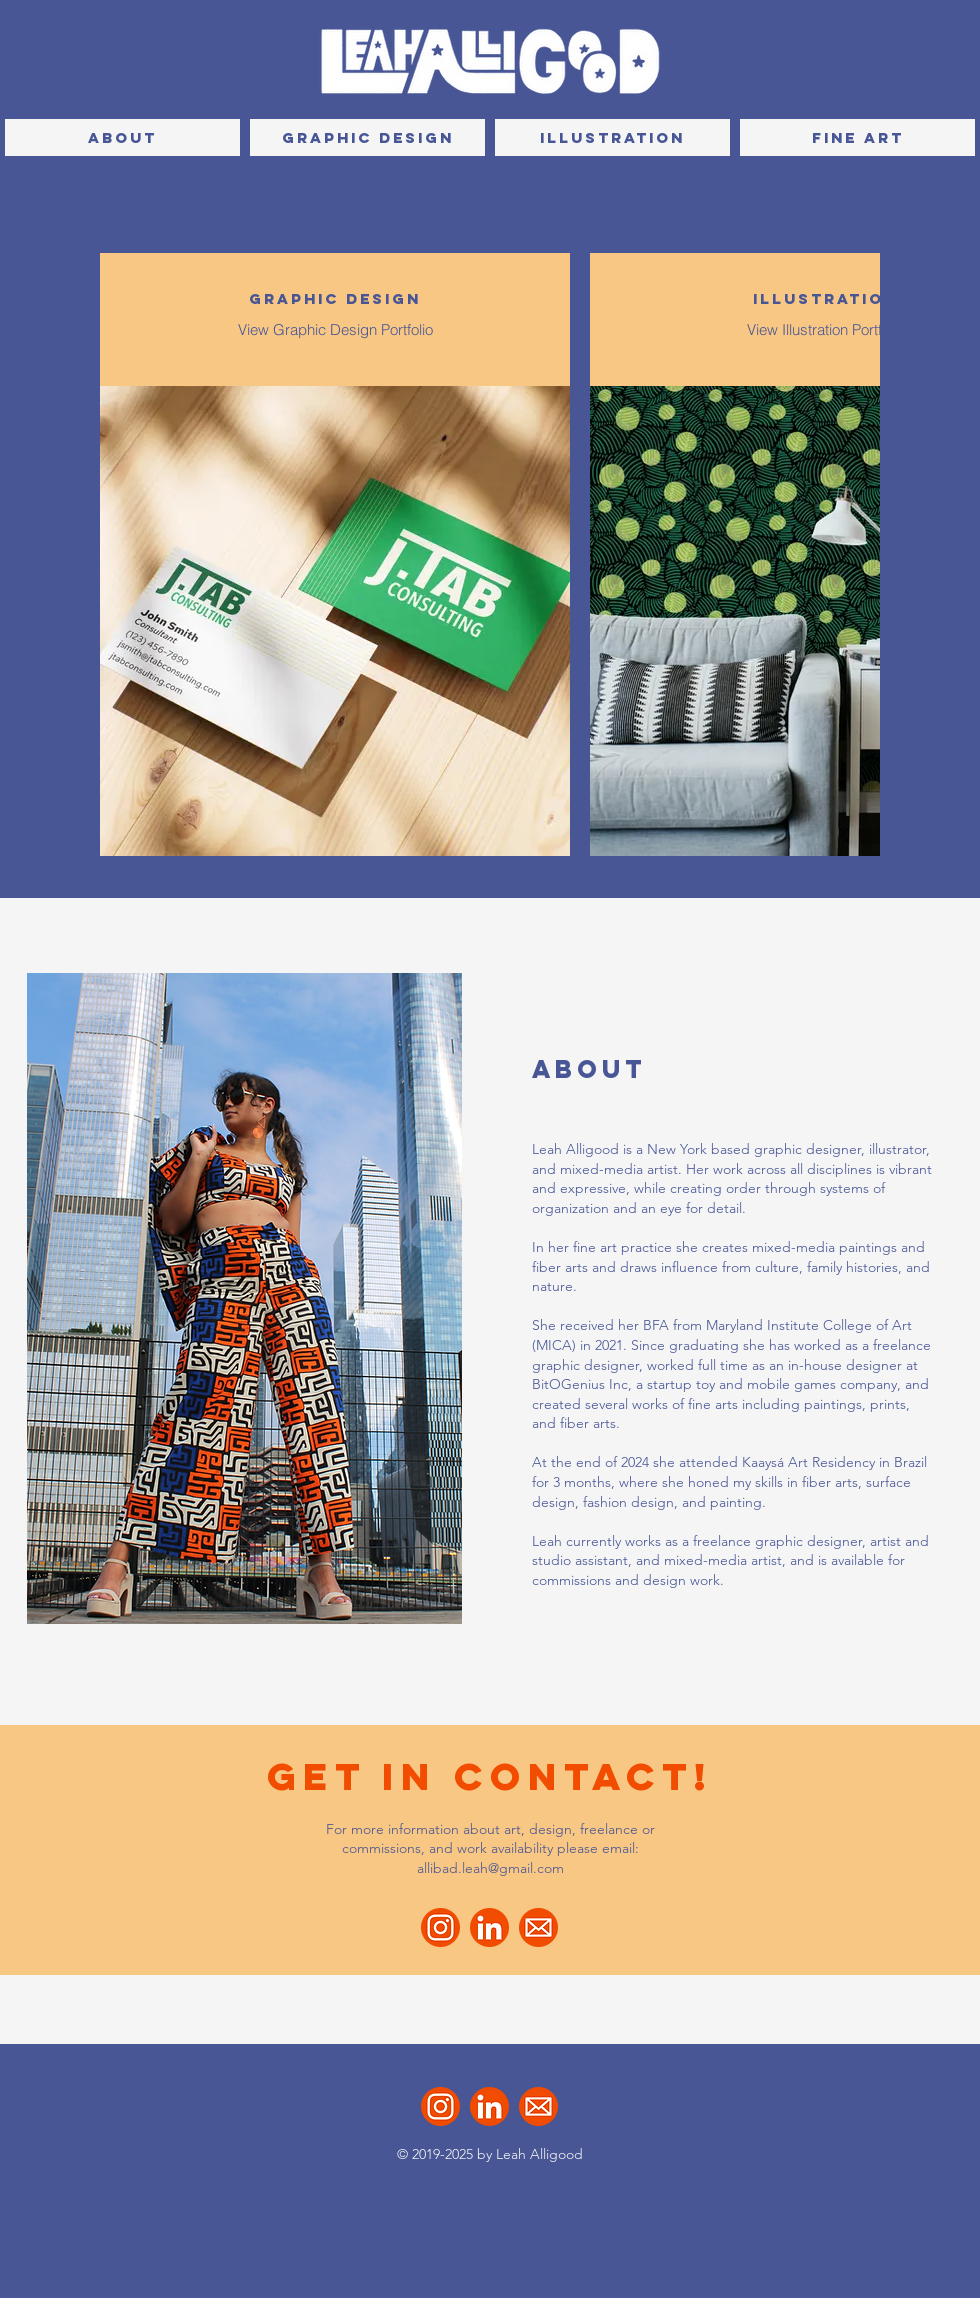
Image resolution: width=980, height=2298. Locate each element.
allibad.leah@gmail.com (490, 1868)
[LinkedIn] (489, 1927)
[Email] (538, 1927)
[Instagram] (440, 1927)
